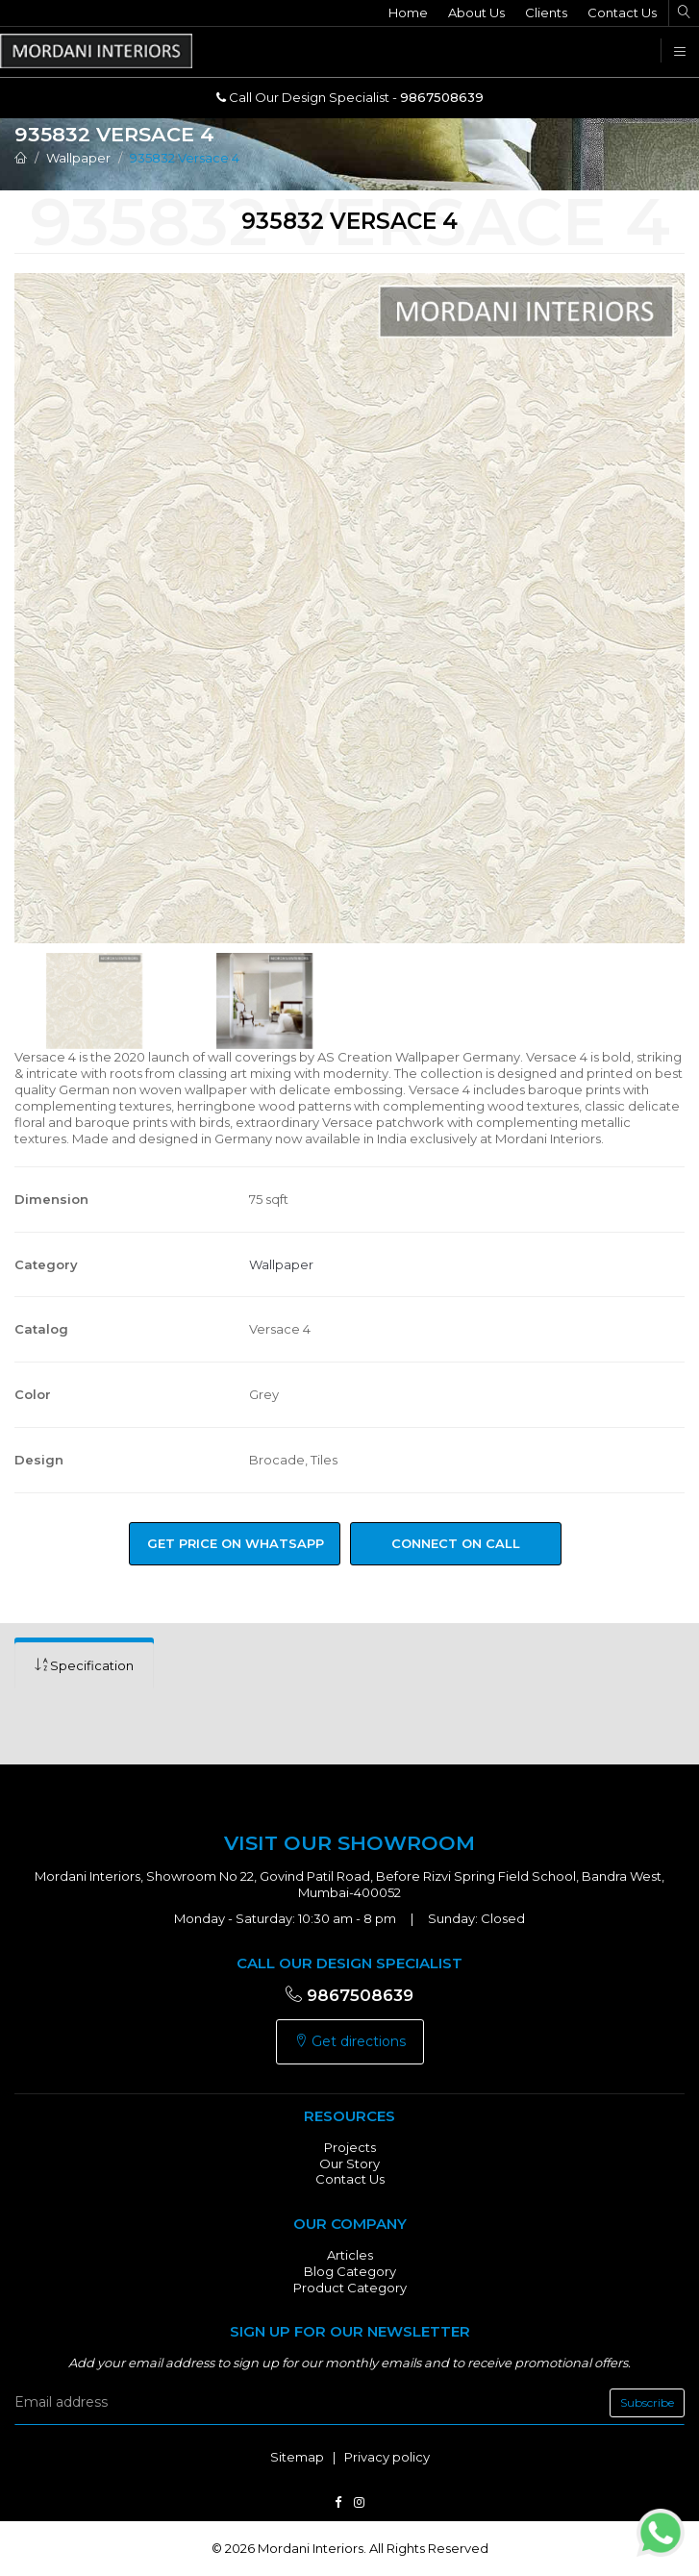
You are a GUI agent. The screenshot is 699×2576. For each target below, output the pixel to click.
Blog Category (350, 2271)
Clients (546, 12)
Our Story (349, 2163)
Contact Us (622, 12)
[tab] (84, 1665)
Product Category (350, 2287)
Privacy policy (387, 2456)
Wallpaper (78, 157)
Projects (350, 2147)
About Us (476, 12)
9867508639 (349, 1995)
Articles (350, 2255)
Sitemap (297, 2456)
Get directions (350, 2041)
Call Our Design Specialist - (350, 97)
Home (408, 12)
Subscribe (647, 2402)
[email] (349, 2403)
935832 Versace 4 (184, 157)
